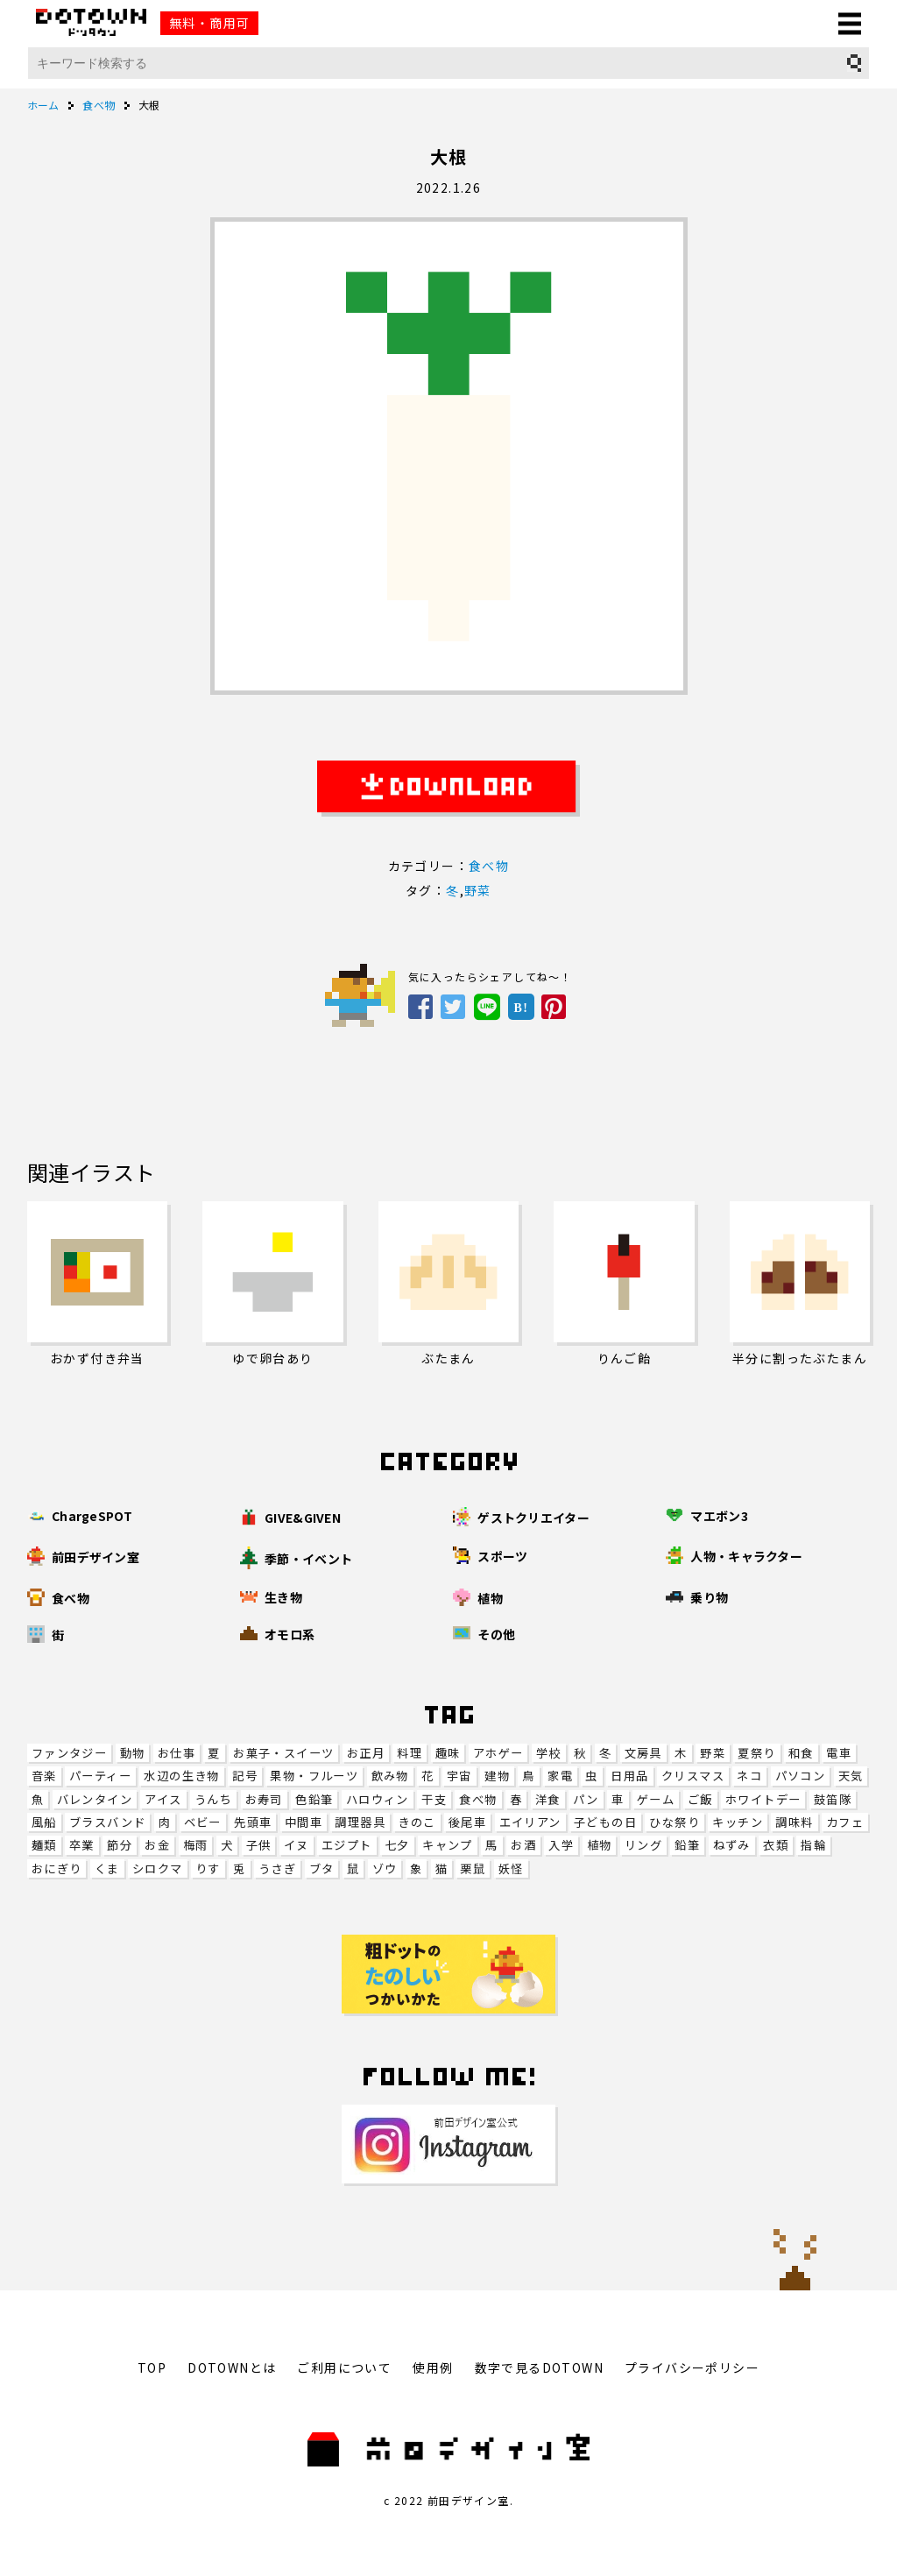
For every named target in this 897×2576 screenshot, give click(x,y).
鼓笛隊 (832, 1799)
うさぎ (277, 1868)
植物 (599, 1844)
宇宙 (459, 1775)
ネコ (749, 1775)
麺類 (44, 1844)
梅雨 (195, 1844)
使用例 (433, 2367)
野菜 (712, 1752)
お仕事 (176, 1752)
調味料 (794, 1822)
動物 (132, 1752)
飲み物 (390, 1775)
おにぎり (57, 1868)
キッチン (737, 1822)
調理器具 (360, 1822)
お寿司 (264, 1799)
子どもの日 (605, 1822)
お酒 (523, 1844)
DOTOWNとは (231, 2367)
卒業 (82, 1844)
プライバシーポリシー (692, 2367)
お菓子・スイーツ (283, 1752)
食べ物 (478, 1799)
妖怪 (511, 1868)
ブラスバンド (107, 1822)
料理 (409, 1752)
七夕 (397, 1844)
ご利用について (344, 2367)
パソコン (800, 1775)
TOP (152, 2367)
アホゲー (498, 1752)
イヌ (296, 1844)
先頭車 (253, 1822)
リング (643, 1844)
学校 (549, 1752)
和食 (801, 1752)
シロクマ (157, 1868)
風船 (44, 1822)
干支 (434, 1799)
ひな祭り (674, 1822)
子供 (259, 1844)
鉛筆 (687, 1844)
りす (208, 1868)
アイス (163, 1799)
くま (107, 1868)
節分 (119, 1844)
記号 (245, 1775)
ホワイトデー (763, 1799)
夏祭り (756, 1752)
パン (586, 1799)
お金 (157, 1844)
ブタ (322, 1868)
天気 (851, 1775)
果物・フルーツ (314, 1775)
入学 (561, 1844)
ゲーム (656, 1799)
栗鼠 (472, 1868)
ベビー (203, 1822)
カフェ (845, 1822)
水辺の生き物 (181, 1775)
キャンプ (447, 1844)
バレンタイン (94, 1799)
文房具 (643, 1752)
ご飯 (700, 1799)
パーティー (100, 1775)
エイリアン (530, 1822)
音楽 (44, 1775)
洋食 (548, 1799)
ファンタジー (69, 1752)
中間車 (303, 1822)
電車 (838, 1752)
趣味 (448, 1752)
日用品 (629, 1775)
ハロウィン (377, 1799)
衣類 (775, 1844)
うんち (213, 1799)
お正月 (366, 1752)
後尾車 (467, 1822)
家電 (560, 1775)
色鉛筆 (314, 1799)
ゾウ (385, 1868)
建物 (497, 1775)
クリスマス (692, 1775)
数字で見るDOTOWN (539, 2367)
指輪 (813, 1844)
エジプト (346, 1844)
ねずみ (732, 1844)
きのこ (416, 1822)
